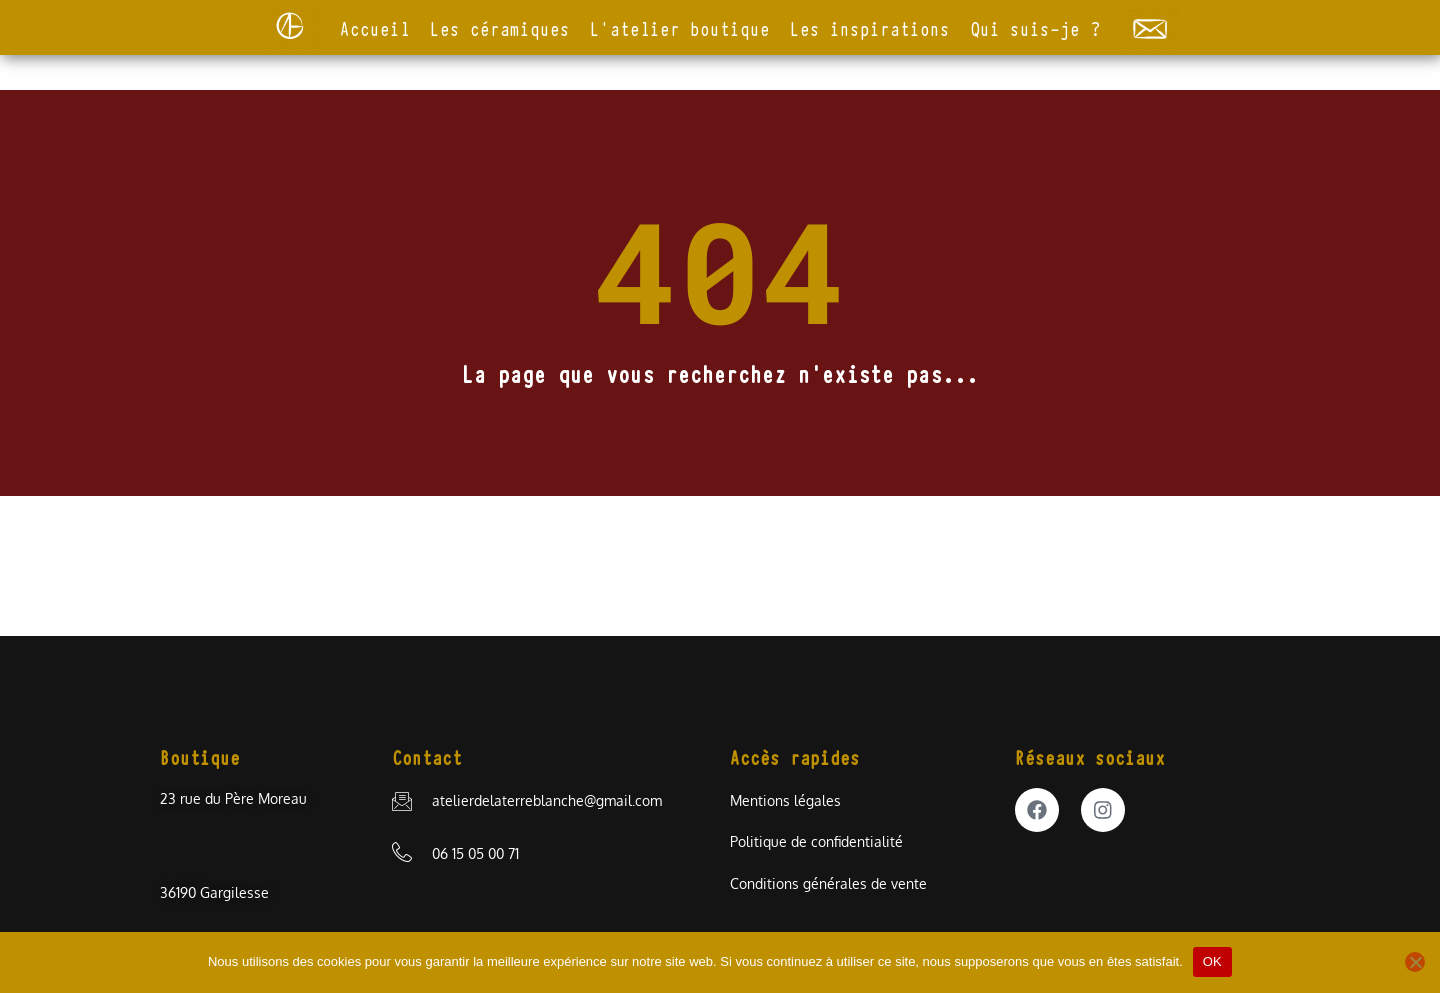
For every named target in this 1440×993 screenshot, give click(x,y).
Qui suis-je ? (1035, 27)
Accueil (375, 27)
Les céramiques (500, 27)
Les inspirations (870, 27)
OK (1212, 961)
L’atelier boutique (680, 27)
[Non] (1415, 962)
